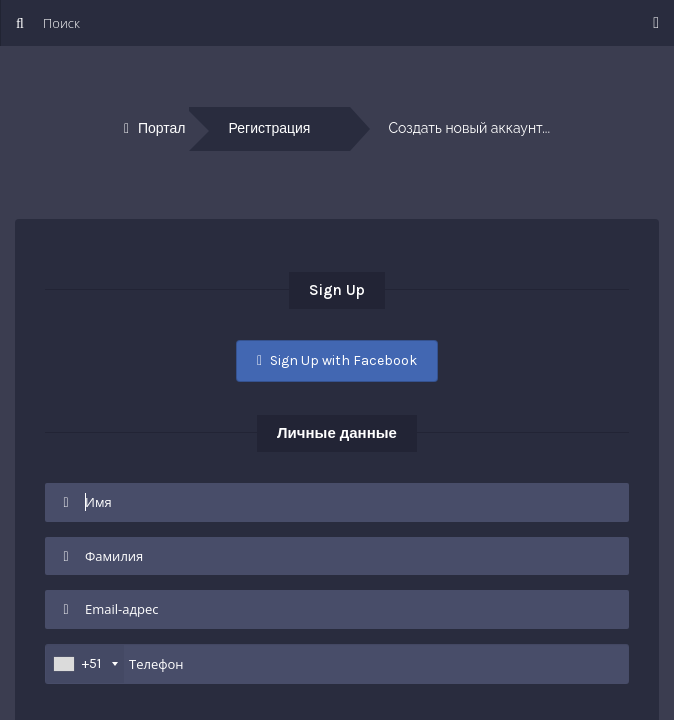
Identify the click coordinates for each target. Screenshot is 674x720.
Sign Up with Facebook (337, 360)
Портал (162, 128)
